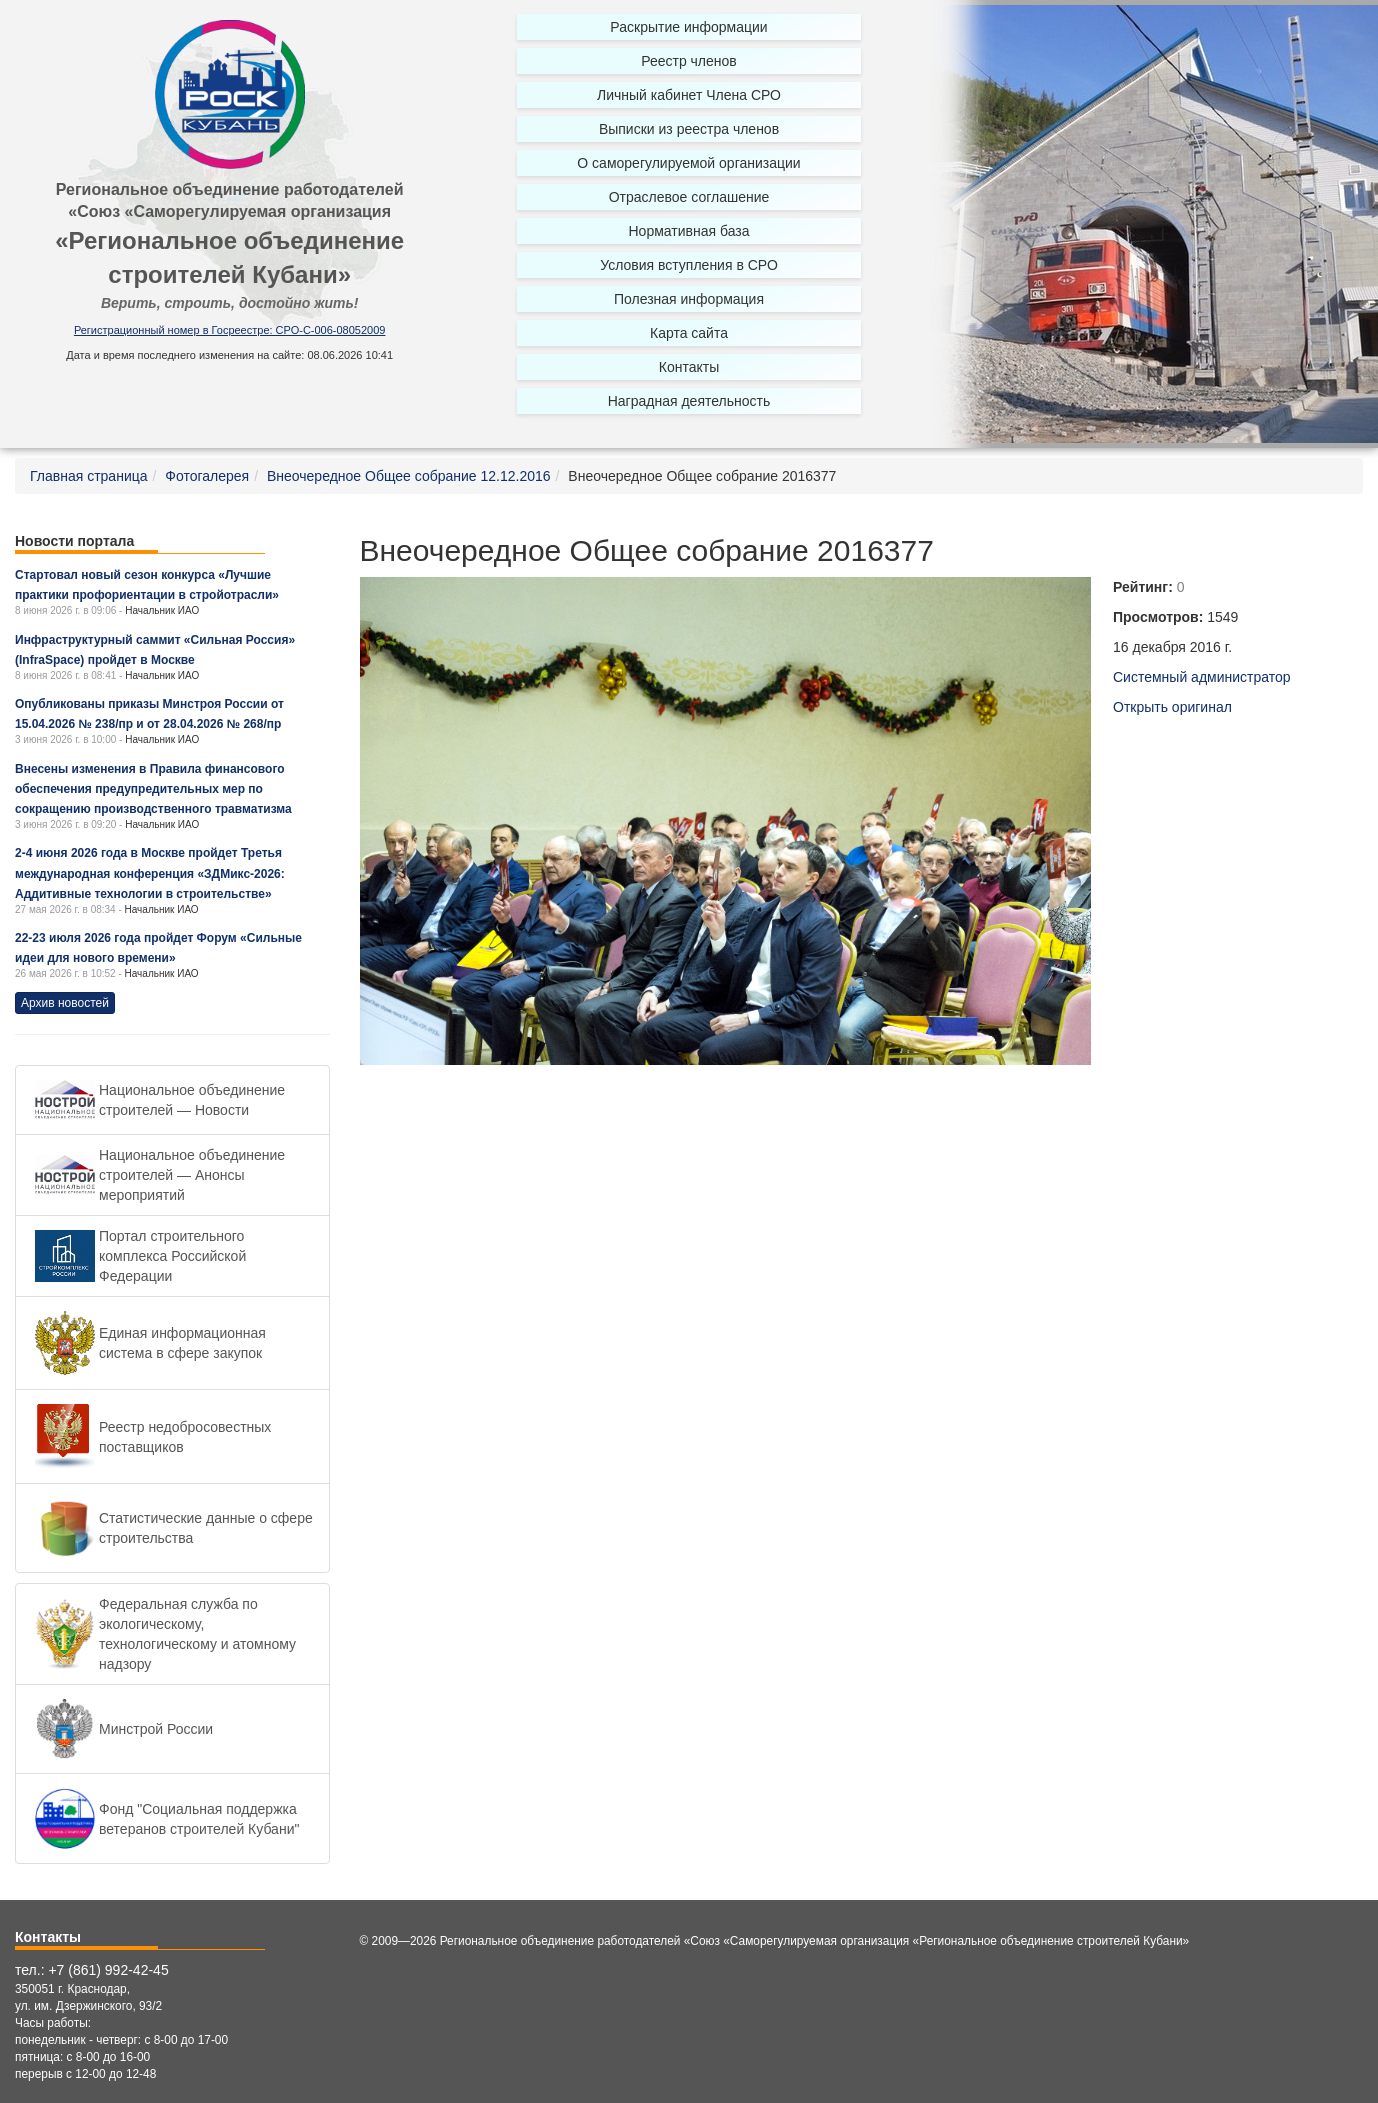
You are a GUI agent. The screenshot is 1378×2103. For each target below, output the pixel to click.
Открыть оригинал (1172, 707)
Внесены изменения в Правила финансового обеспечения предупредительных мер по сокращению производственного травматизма (153, 789)
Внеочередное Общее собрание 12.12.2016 (409, 476)
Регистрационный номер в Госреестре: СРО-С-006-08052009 (230, 330)
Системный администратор (1202, 677)
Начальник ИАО (162, 610)
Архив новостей (65, 1003)
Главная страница (89, 476)
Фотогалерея (207, 476)
